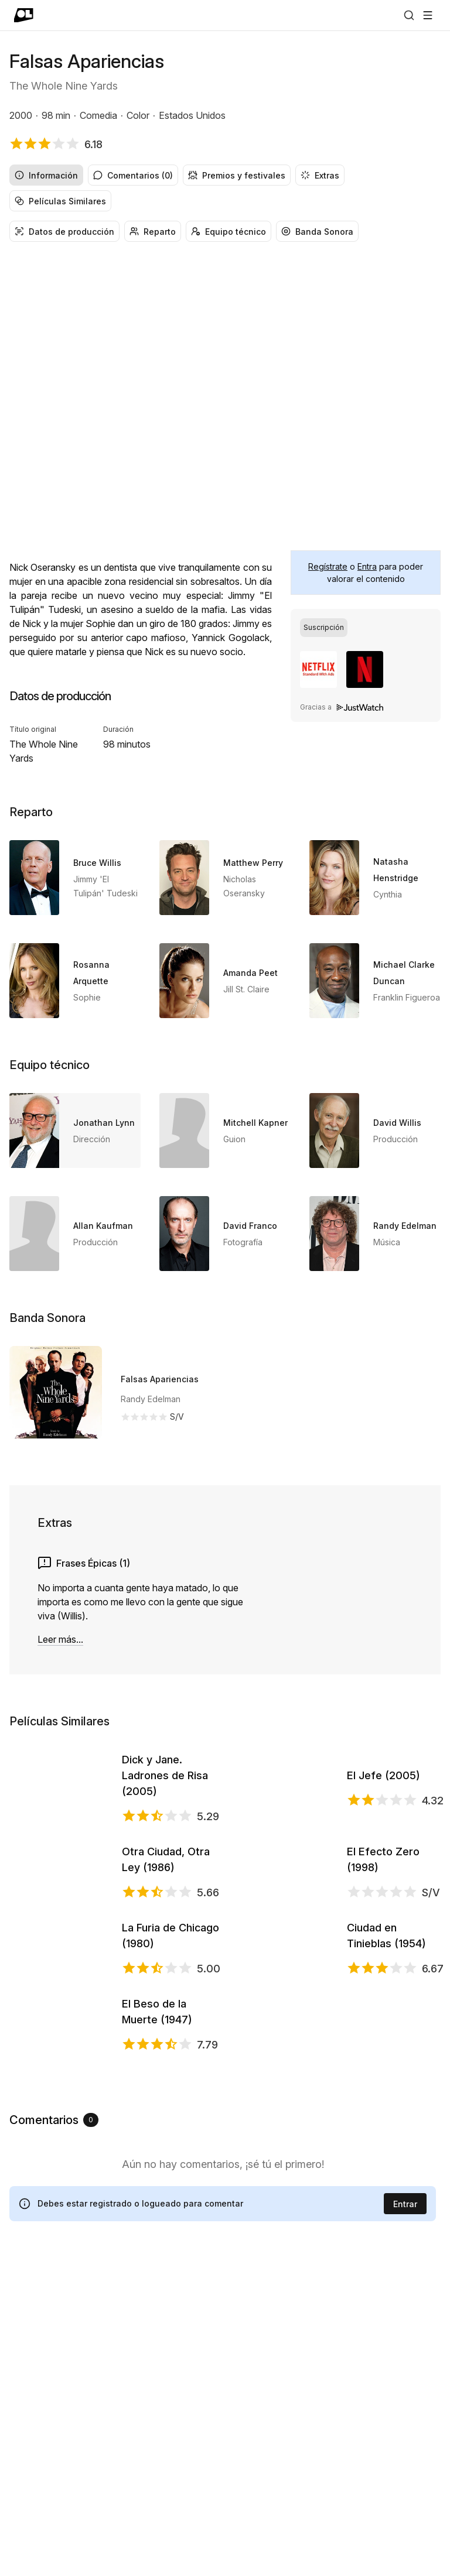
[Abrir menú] (428, 15)
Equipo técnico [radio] (228, 232)
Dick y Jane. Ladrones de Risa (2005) (165, 1809)
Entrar (405, 2517)
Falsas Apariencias (160, 1379)
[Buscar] (409, 15)
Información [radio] (46, 175)
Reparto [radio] (152, 232)
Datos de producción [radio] (64, 232)
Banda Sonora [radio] (317, 232)
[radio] (323, 627)
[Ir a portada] (23, 15)
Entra (367, 566)
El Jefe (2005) (383, 1809)
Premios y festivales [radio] (236, 175)
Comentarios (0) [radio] (133, 175)
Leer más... (60, 1639)
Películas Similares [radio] (60, 201)
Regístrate (327, 566)
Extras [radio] (320, 175)
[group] (225, 188)
